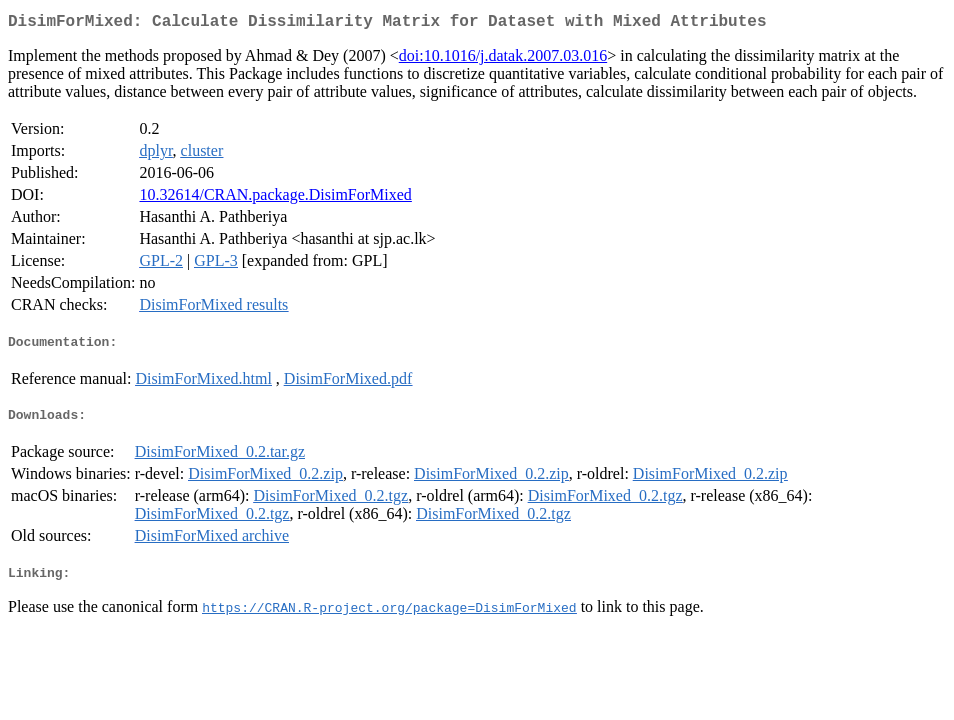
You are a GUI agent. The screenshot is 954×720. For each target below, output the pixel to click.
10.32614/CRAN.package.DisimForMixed (275, 198)
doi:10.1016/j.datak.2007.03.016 (503, 59)
